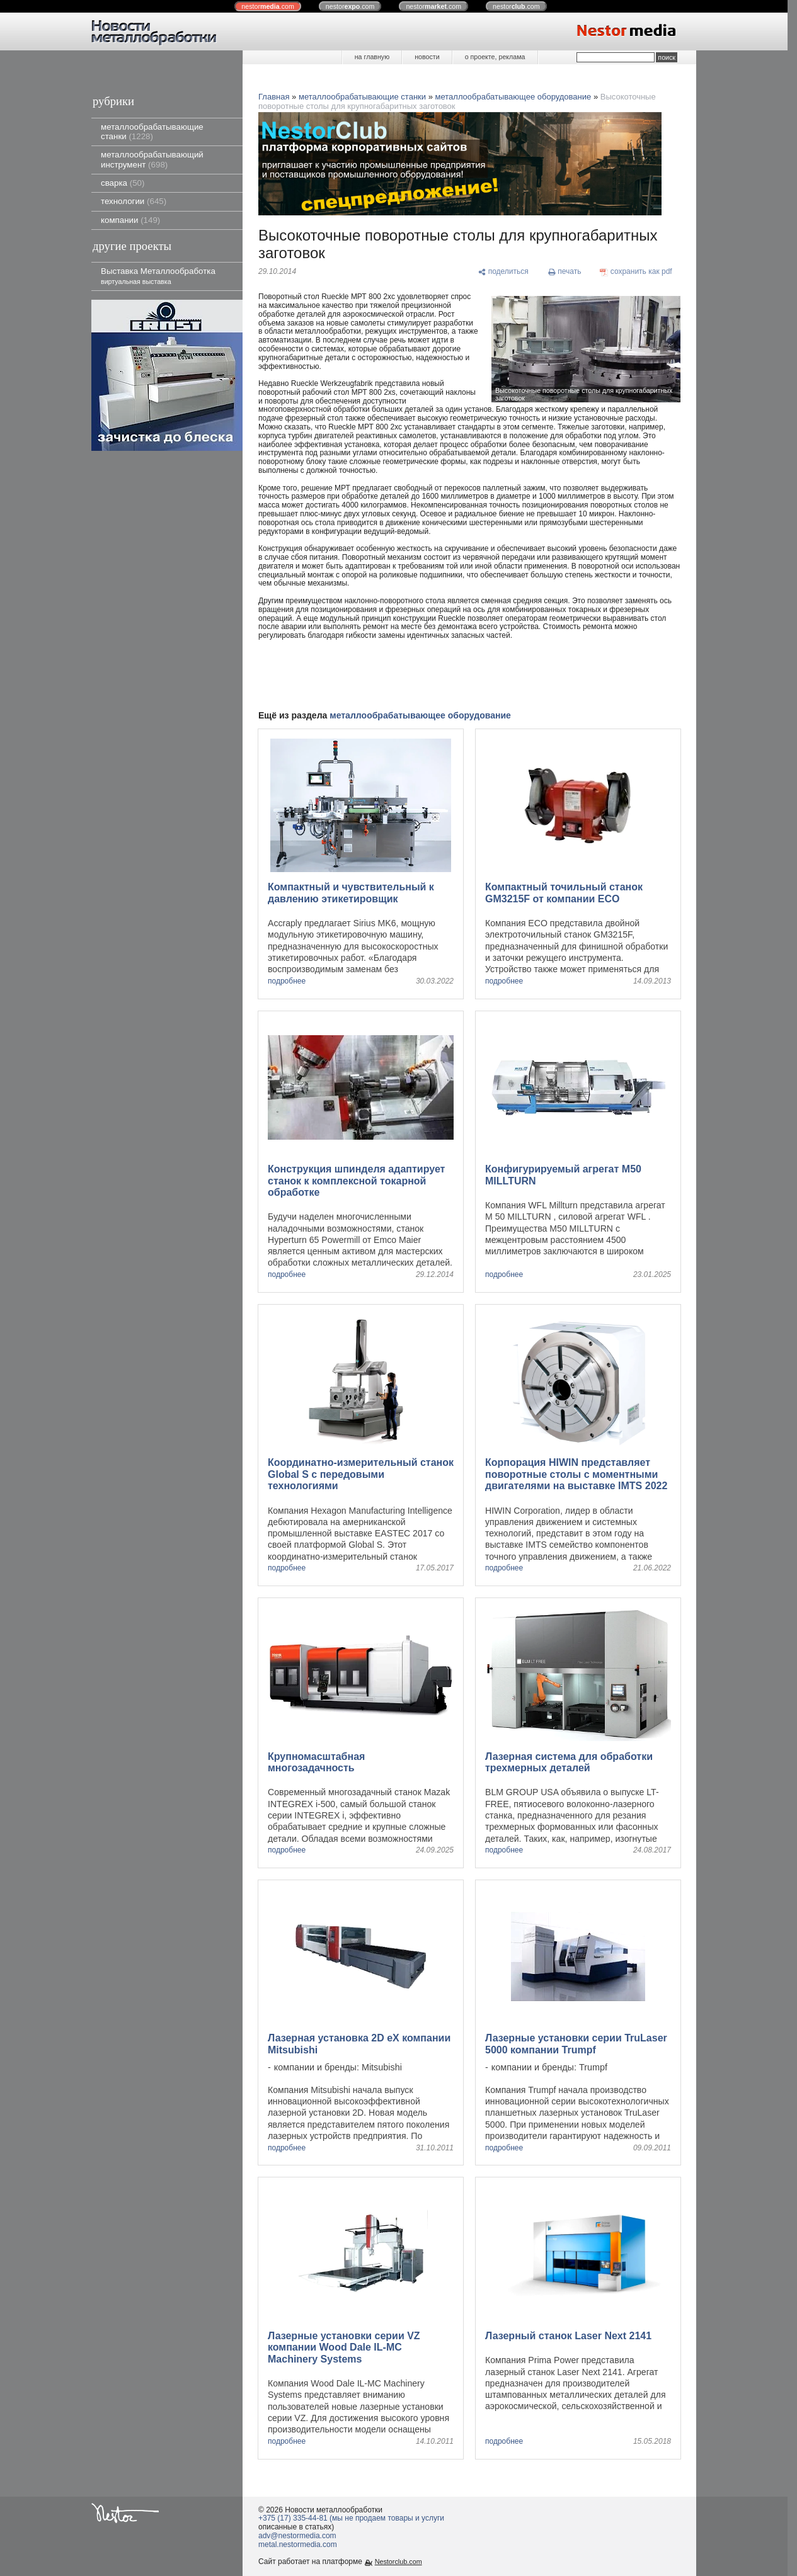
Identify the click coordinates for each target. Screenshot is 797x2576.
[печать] (564, 272)
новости (427, 56)
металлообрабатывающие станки (152, 131)
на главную (372, 56)
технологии (133, 201)
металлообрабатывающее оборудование (513, 96)
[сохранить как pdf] (636, 272)
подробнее (287, 981)
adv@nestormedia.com (297, 2535)
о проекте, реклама (495, 56)
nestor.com (267, 6)
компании (130, 220)
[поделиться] (503, 272)
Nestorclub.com (398, 2561)
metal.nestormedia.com (297, 2544)
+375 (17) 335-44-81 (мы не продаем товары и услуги (351, 2518)
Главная (273, 96)
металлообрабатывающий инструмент (152, 159)
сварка (122, 183)
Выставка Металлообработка (158, 275)
